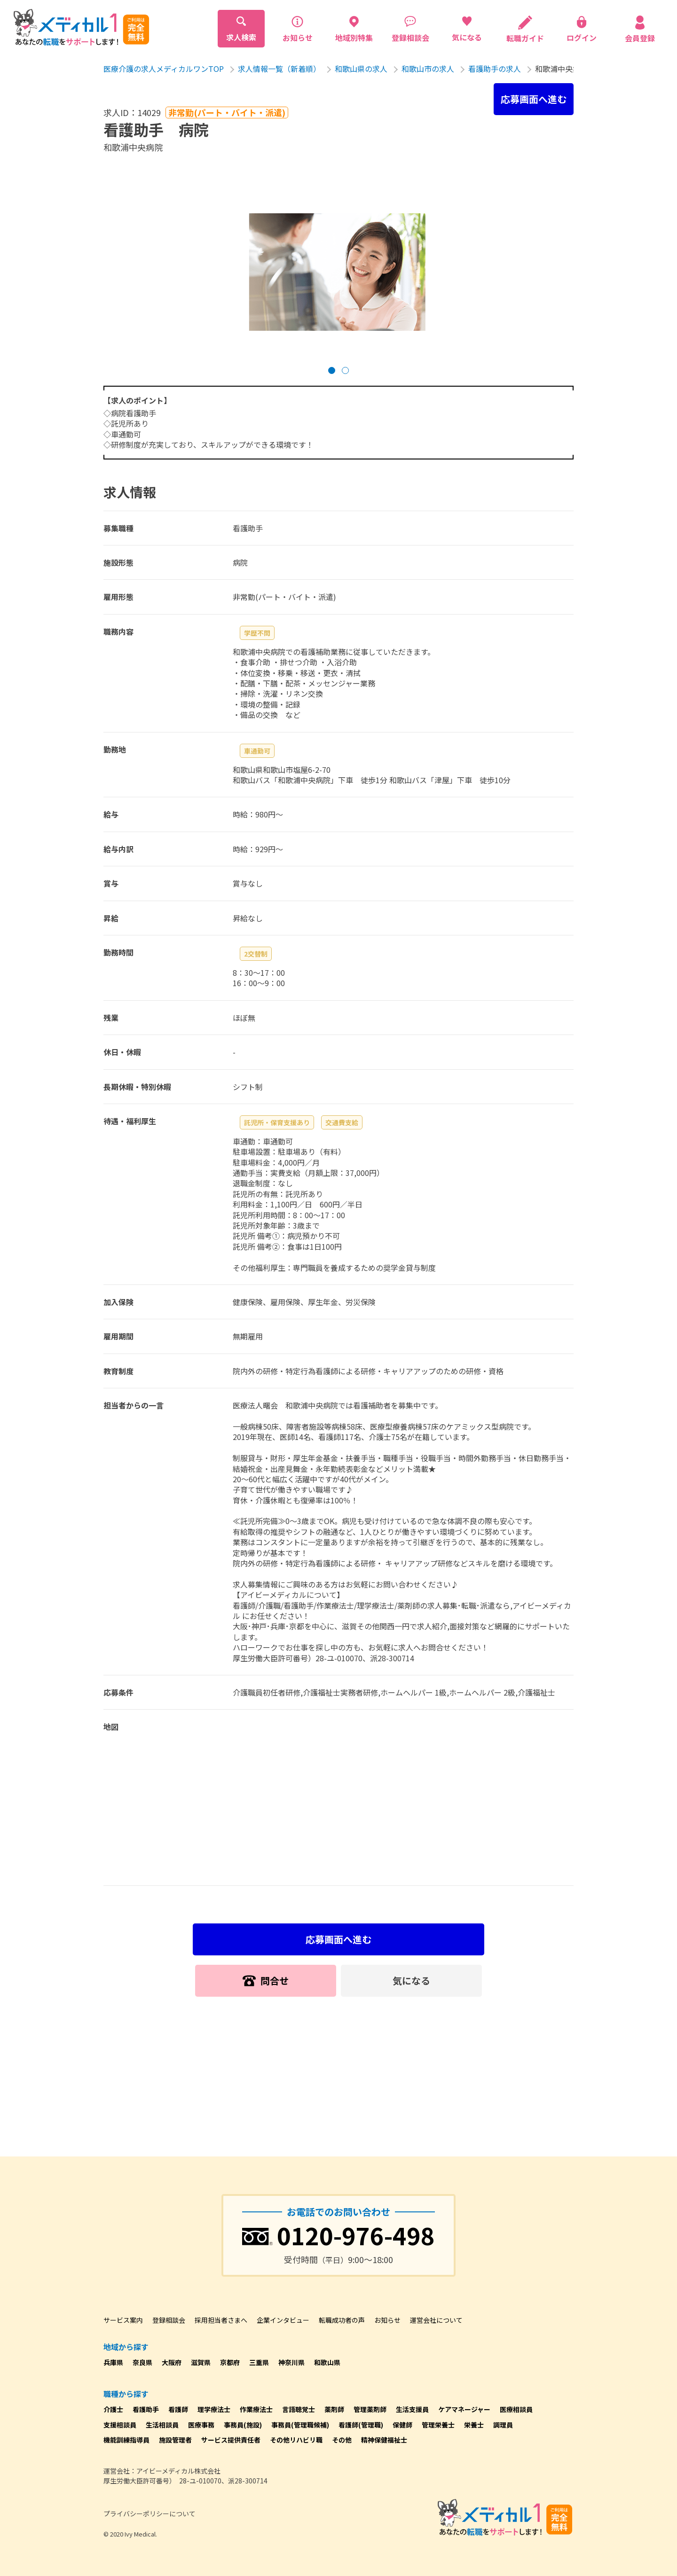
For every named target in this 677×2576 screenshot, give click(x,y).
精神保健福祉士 (384, 2439)
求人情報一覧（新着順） (279, 68)
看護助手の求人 (494, 68)
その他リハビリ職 (296, 2439)
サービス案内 (123, 2320)
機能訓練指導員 (126, 2439)
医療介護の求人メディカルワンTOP (163, 68)
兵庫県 (113, 2362)
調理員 (503, 2424)
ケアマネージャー (464, 2409)
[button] (331, 370)
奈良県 (142, 2362)
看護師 (178, 2409)
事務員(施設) (243, 2424)
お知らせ (387, 2320)
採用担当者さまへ (221, 2320)
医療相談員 (516, 2409)
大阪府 (171, 2362)
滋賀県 (201, 2362)
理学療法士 (213, 2409)
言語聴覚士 (298, 2409)
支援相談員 (119, 2424)
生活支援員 (412, 2409)
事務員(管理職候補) (300, 2424)
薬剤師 (334, 2409)
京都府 (230, 2362)
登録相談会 (168, 2320)
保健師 (402, 2424)
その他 (342, 2439)
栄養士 (474, 2424)
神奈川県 (291, 2362)
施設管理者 (175, 2439)
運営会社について (436, 2320)
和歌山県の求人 (361, 68)
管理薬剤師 (370, 2409)
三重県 (259, 2362)
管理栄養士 (438, 2424)
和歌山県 (327, 2362)
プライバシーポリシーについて (149, 2513)
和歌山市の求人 (427, 68)
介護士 (113, 2409)
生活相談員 (162, 2424)
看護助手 (146, 2409)
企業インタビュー (283, 2320)
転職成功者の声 (342, 2320)
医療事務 (201, 2424)
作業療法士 (256, 2409)
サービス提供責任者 (230, 2439)
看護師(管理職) (360, 2424)
